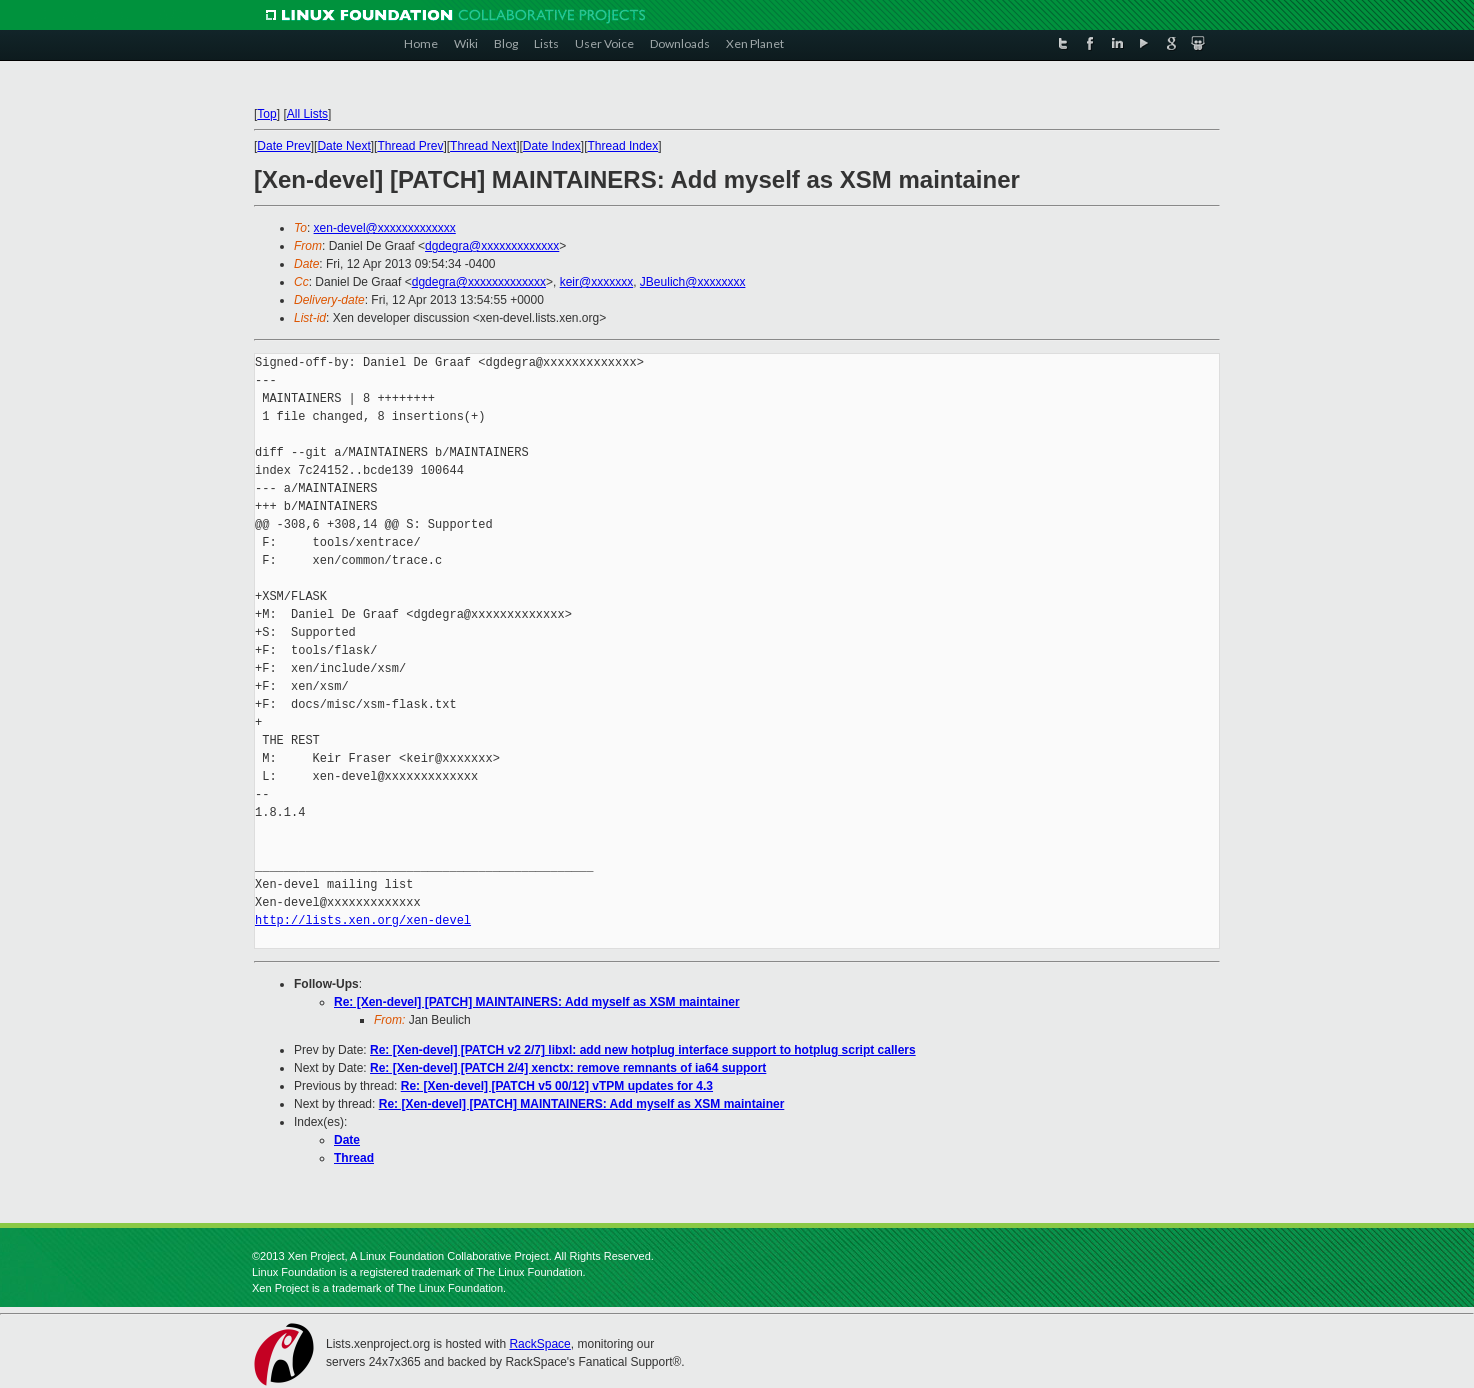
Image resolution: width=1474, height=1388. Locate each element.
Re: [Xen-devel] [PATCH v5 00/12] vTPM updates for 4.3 (557, 1086)
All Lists (307, 114)
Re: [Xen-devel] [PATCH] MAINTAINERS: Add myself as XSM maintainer (537, 1002)
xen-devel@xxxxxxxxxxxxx (385, 228)
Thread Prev (410, 146)
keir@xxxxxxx (597, 282)
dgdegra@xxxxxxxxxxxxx (492, 246)
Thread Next (483, 146)
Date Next (343, 146)
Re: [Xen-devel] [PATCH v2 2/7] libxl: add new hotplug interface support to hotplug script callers (643, 1050)
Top (266, 114)
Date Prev (283, 146)
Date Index (552, 146)
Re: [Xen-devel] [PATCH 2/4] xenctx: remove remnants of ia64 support (568, 1068)
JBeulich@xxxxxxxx (693, 282)
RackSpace (539, 1344)
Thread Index (623, 146)
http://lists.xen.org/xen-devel (363, 920)
